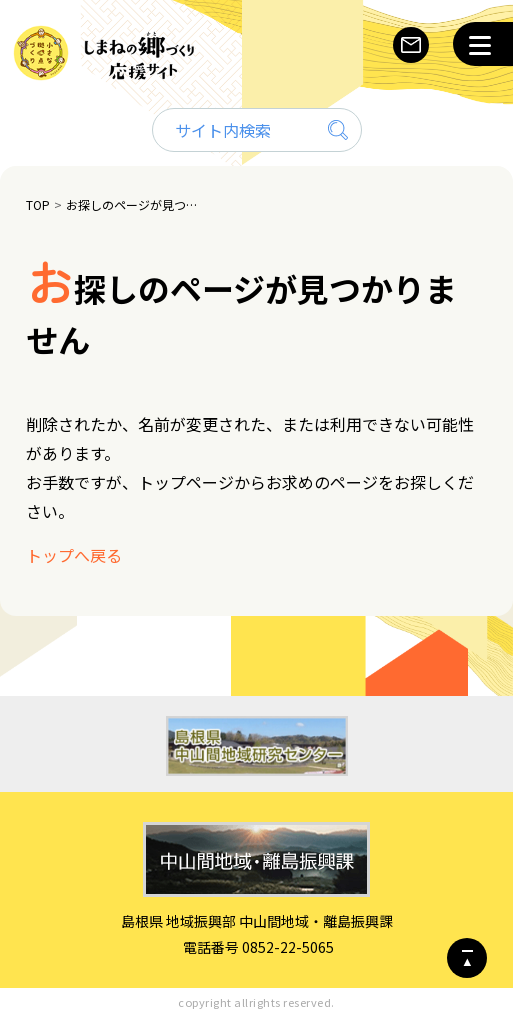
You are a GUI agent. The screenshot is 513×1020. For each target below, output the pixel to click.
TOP (38, 204)
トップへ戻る (74, 555)
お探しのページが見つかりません (134, 204)
